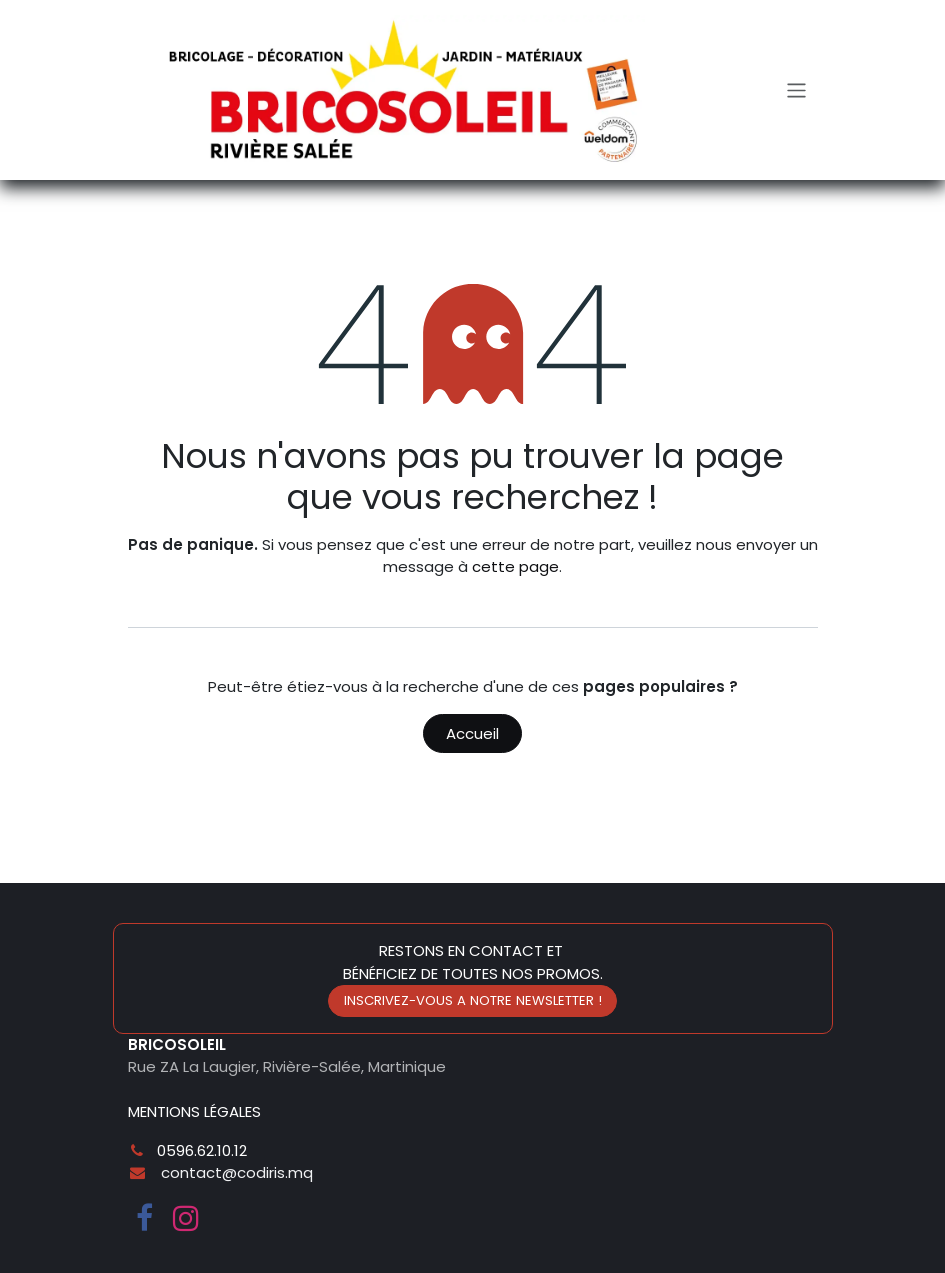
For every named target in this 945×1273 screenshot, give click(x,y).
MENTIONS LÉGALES (194, 1111)
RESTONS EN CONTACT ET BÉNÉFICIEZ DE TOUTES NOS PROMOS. (473, 962)
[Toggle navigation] (796, 89)
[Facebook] (144, 1218)
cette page (515, 566)
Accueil (472, 733)
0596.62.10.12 (202, 1150)
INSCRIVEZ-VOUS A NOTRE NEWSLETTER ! (473, 1000)
